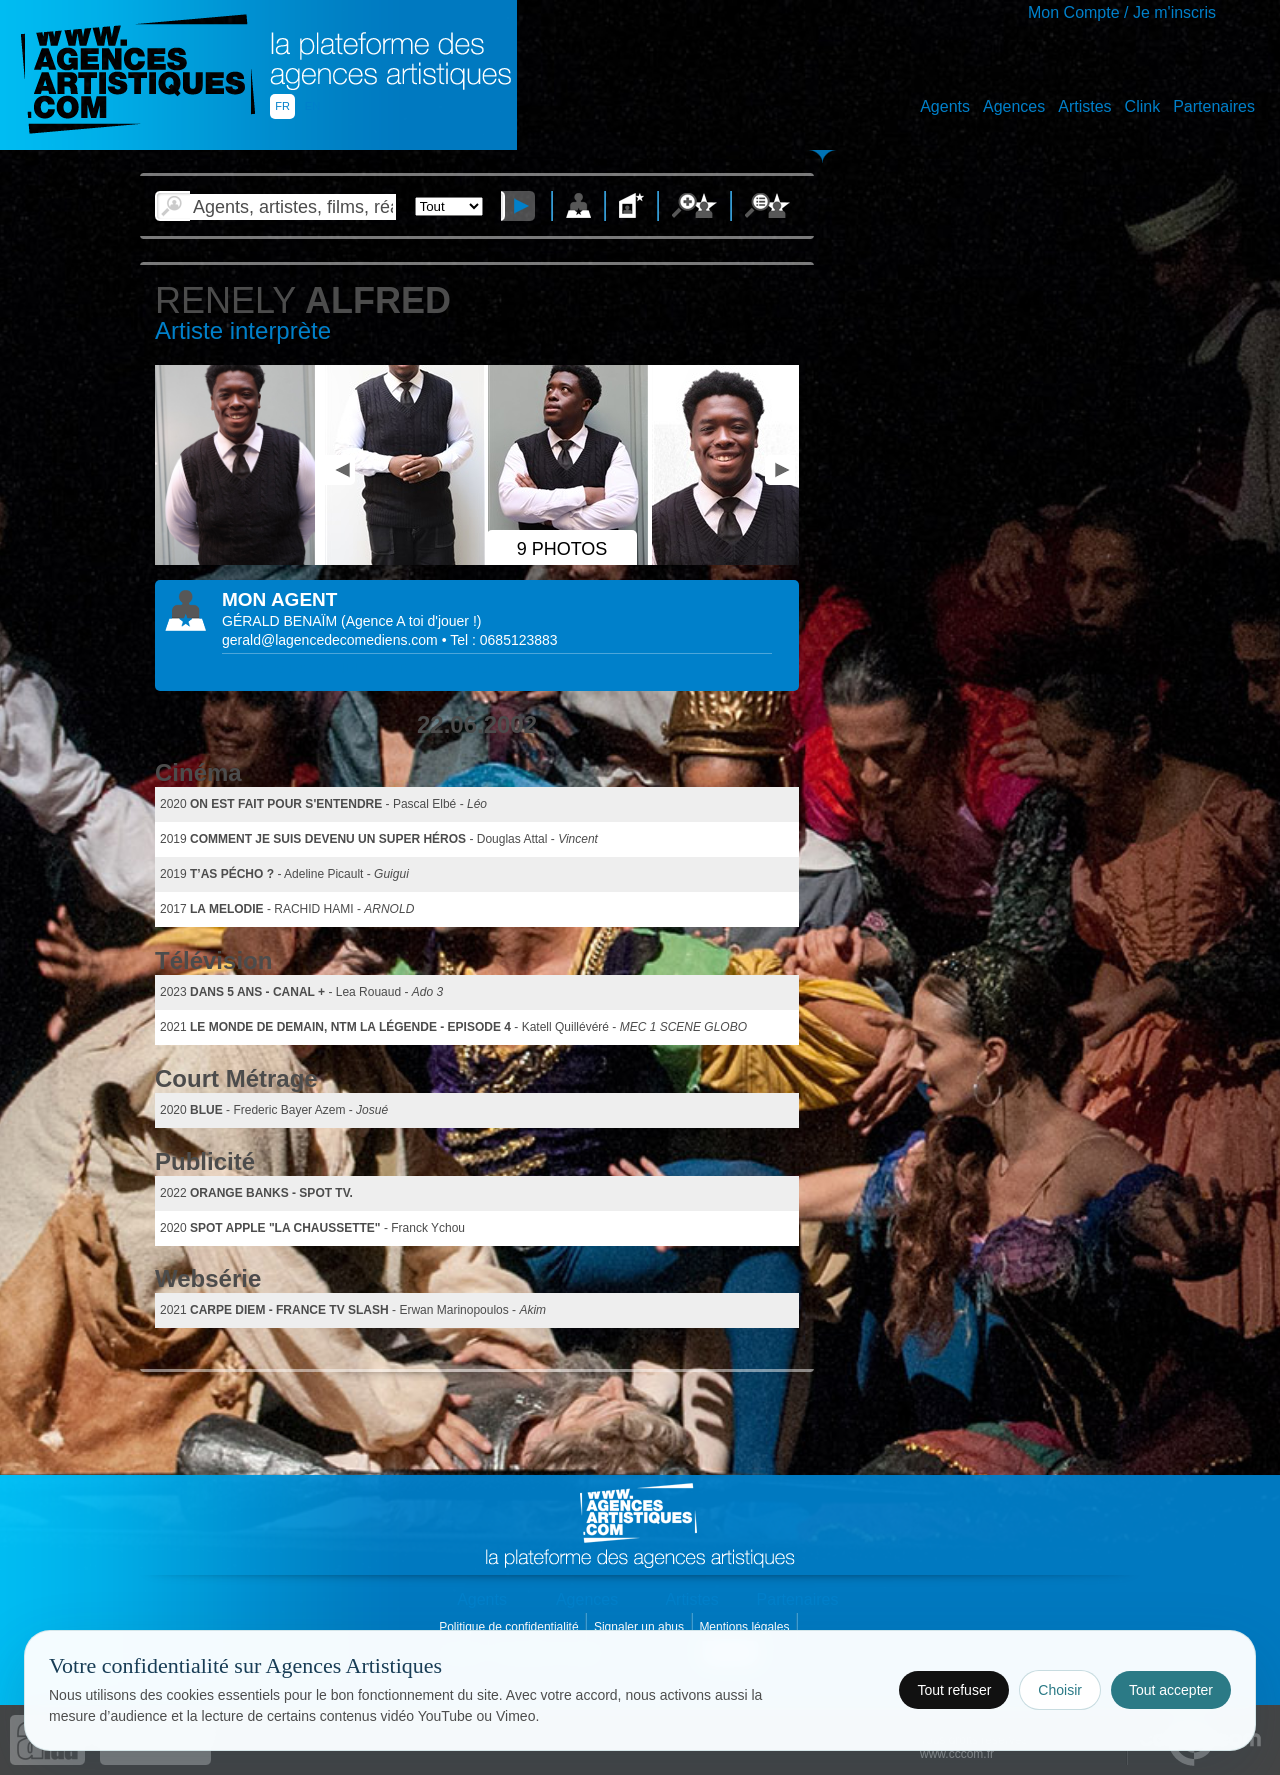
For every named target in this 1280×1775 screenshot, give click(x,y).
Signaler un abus (640, 1627)
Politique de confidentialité (510, 1627)
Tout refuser (954, 1690)
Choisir (1060, 1690)
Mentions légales (745, 1627)
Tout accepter (1171, 1690)
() (411, 621)
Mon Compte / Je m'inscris (1122, 12)
